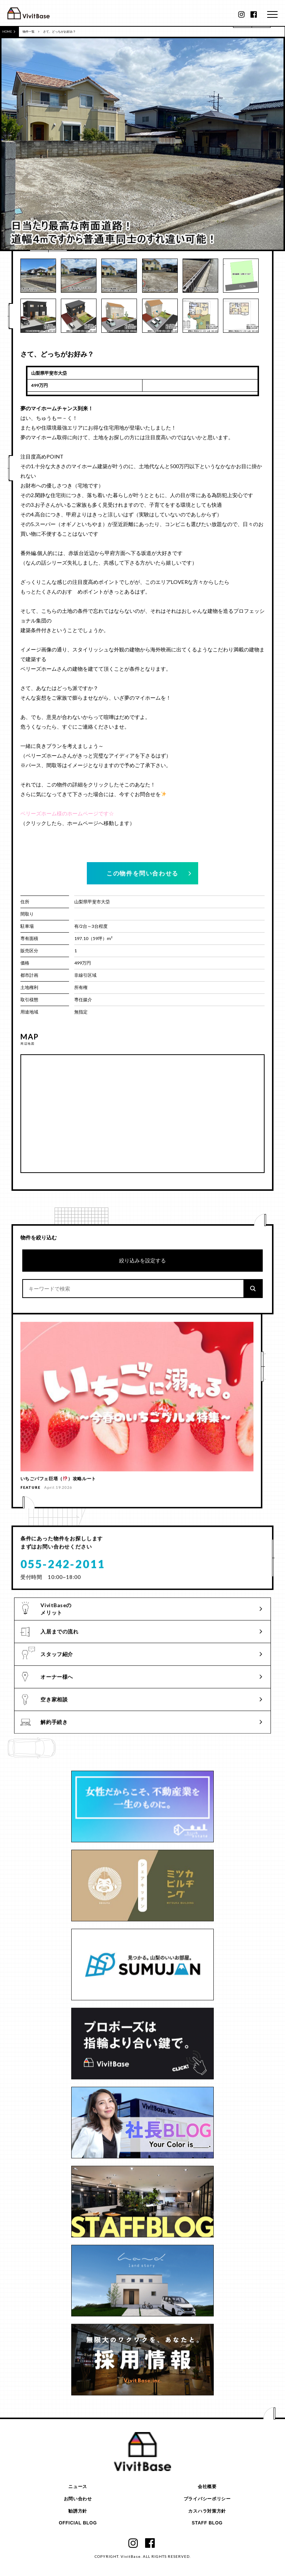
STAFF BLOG (207, 2523)
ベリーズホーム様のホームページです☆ (67, 813)
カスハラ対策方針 (207, 2511)
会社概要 (207, 2487)
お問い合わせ (78, 2499)
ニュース (77, 2487)
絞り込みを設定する (142, 1260)
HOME (8, 31)
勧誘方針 (77, 2511)
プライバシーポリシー (207, 2499)
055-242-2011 (62, 1570)
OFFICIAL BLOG (77, 2523)
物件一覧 (29, 31)
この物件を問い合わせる (142, 873)
